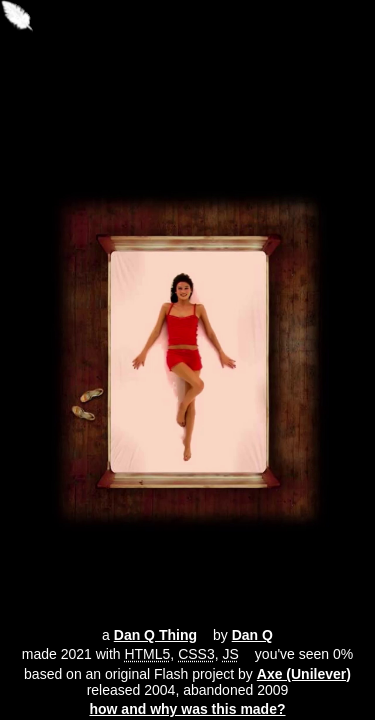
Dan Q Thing (155, 635)
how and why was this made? (187, 709)
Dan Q (252, 635)
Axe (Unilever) (304, 674)
